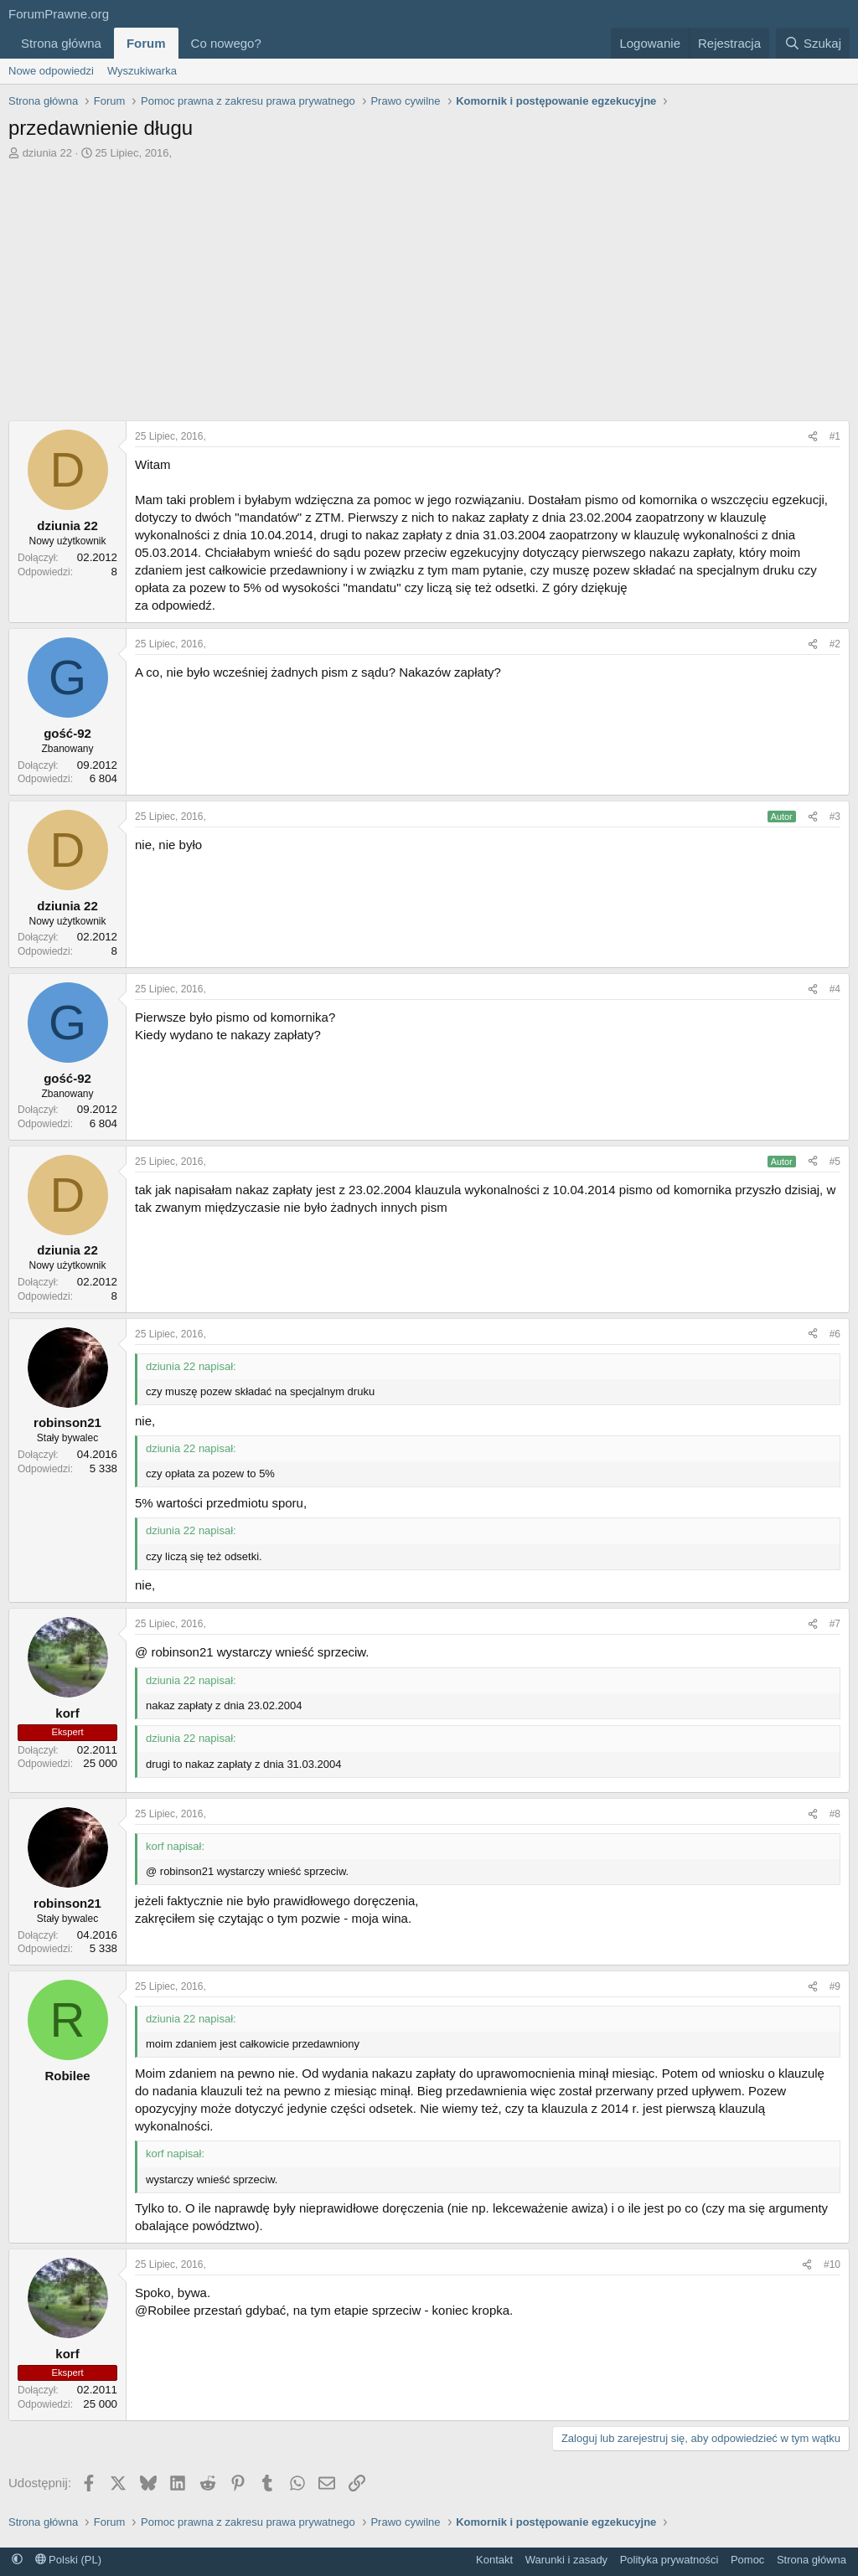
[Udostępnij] (813, 436)
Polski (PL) (68, 2559)
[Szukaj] (813, 43)
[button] (275, 43)
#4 (835, 989)
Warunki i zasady (566, 2559)
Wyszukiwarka (142, 70)
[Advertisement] (429, 286)
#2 (835, 644)
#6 (835, 1334)
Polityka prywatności (669, 2559)
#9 (835, 1986)
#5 (835, 1161)
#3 (835, 816)
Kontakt (494, 2559)
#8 (835, 1814)
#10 (832, 2264)
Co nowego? (226, 43)
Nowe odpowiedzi (51, 70)
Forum (146, 43)
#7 (835, 1624)
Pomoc (747, 2559)
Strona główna (61, 43)
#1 (835, 436)
